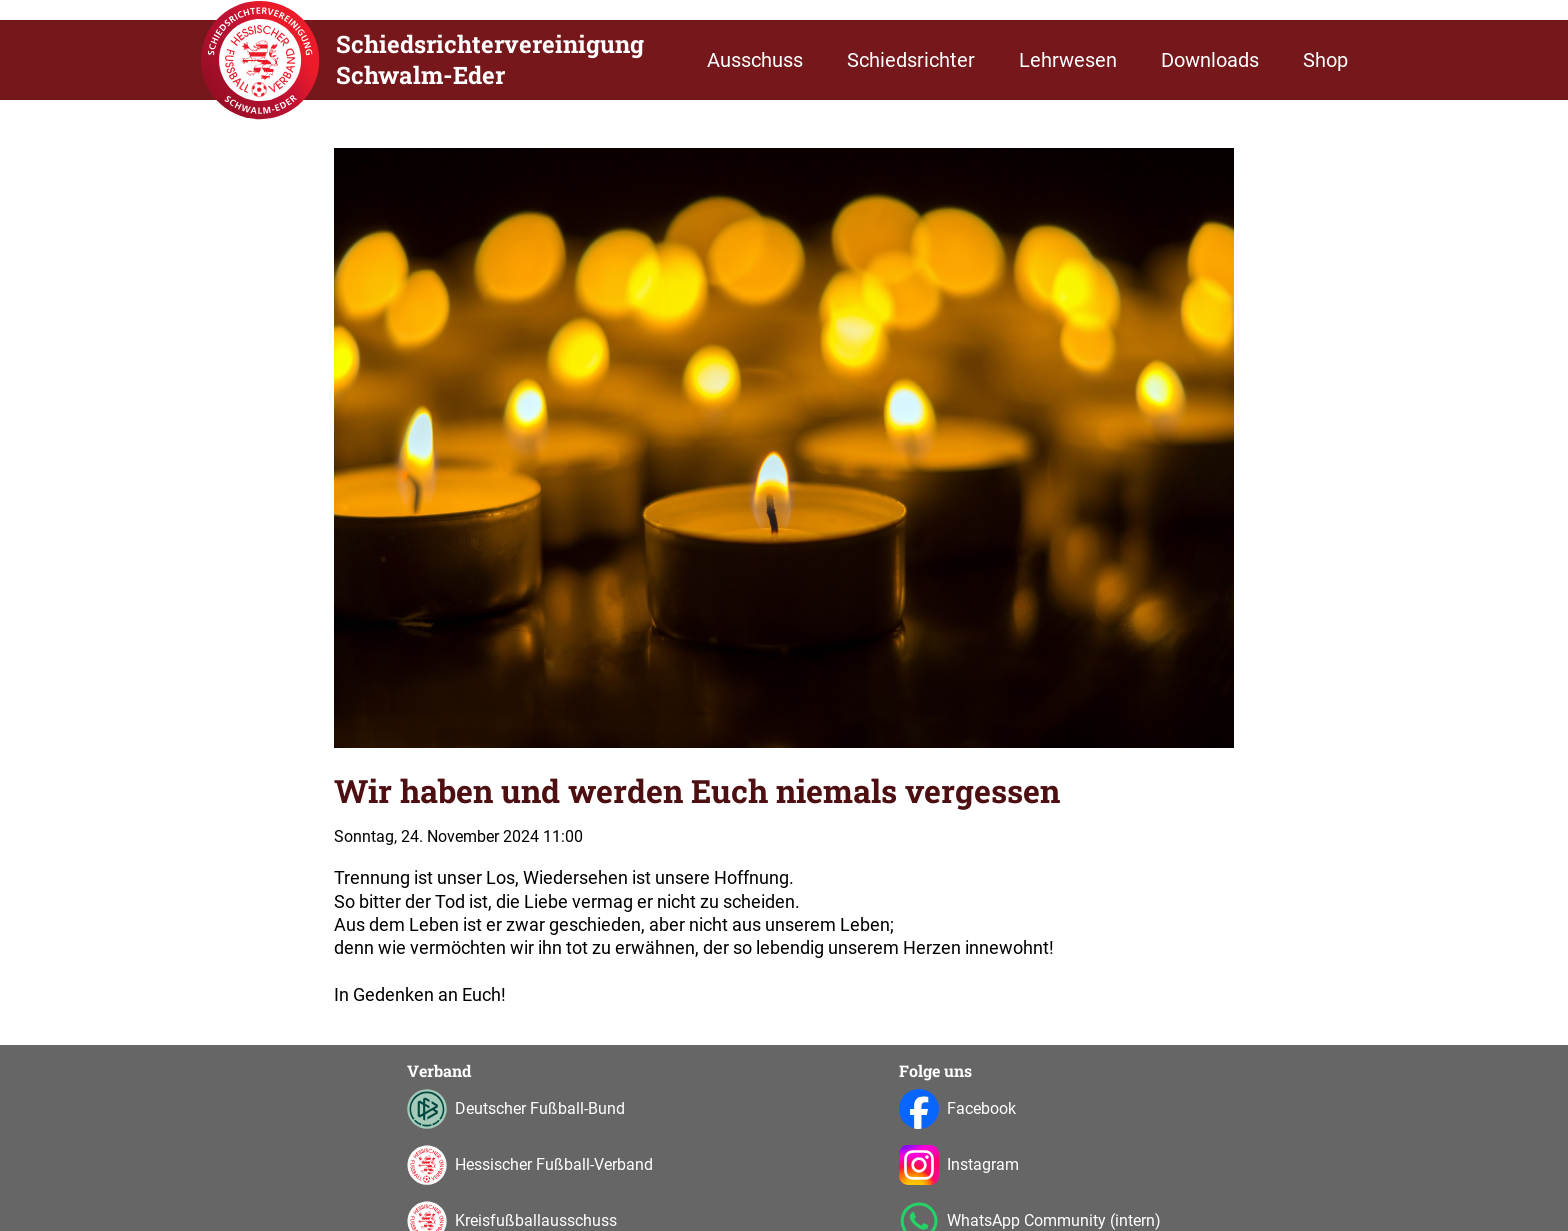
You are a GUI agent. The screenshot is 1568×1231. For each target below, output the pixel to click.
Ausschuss (755, 60)
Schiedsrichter (911, 60)
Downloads (1210, 60)
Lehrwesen (1068, 60)
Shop (1325, 60)
